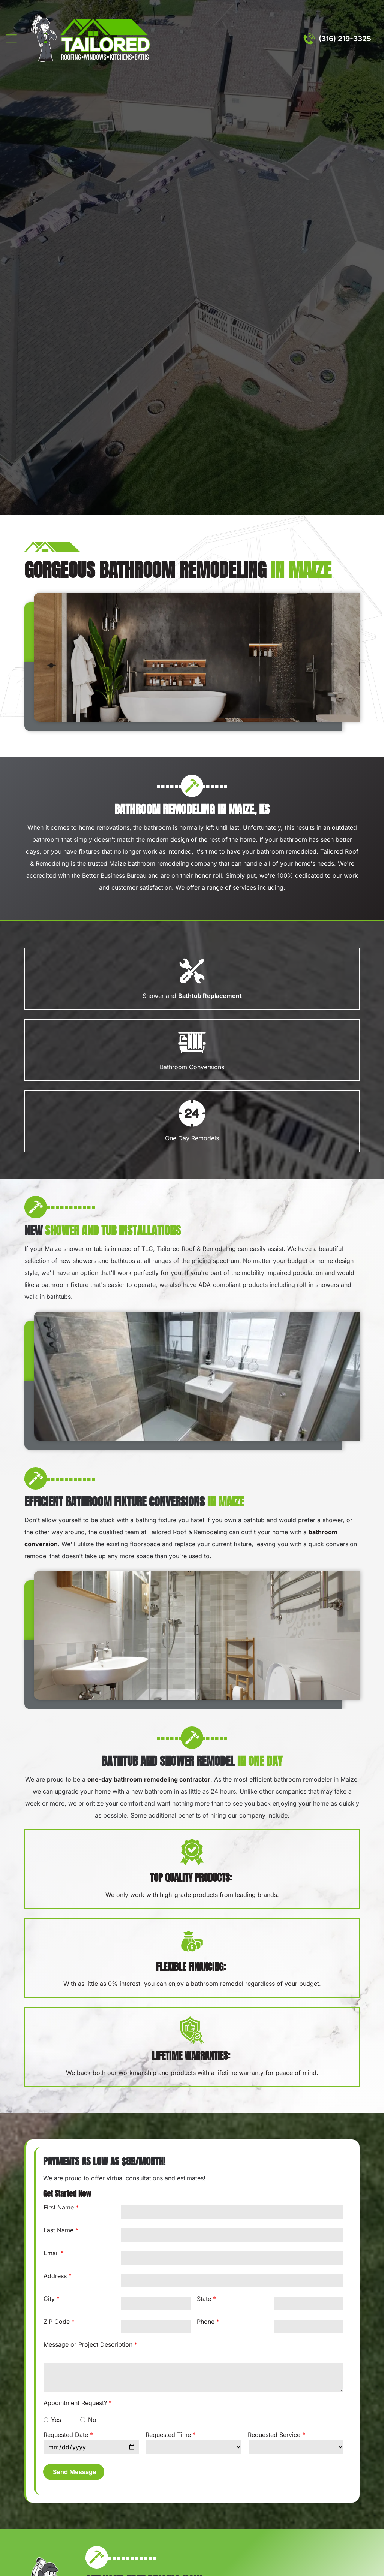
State (204, 2298)
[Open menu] (11, 39)
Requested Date (66, 2434)
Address (55, 2276)
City (49, 2298)
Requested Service (274, 2434)
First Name (59, 2207)
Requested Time (168, 2434)
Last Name (59, 2230)
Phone (205, 2321)
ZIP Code (57, 2321)
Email (51, 2253)
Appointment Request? (75, 2403)
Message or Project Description (88, 2344)
